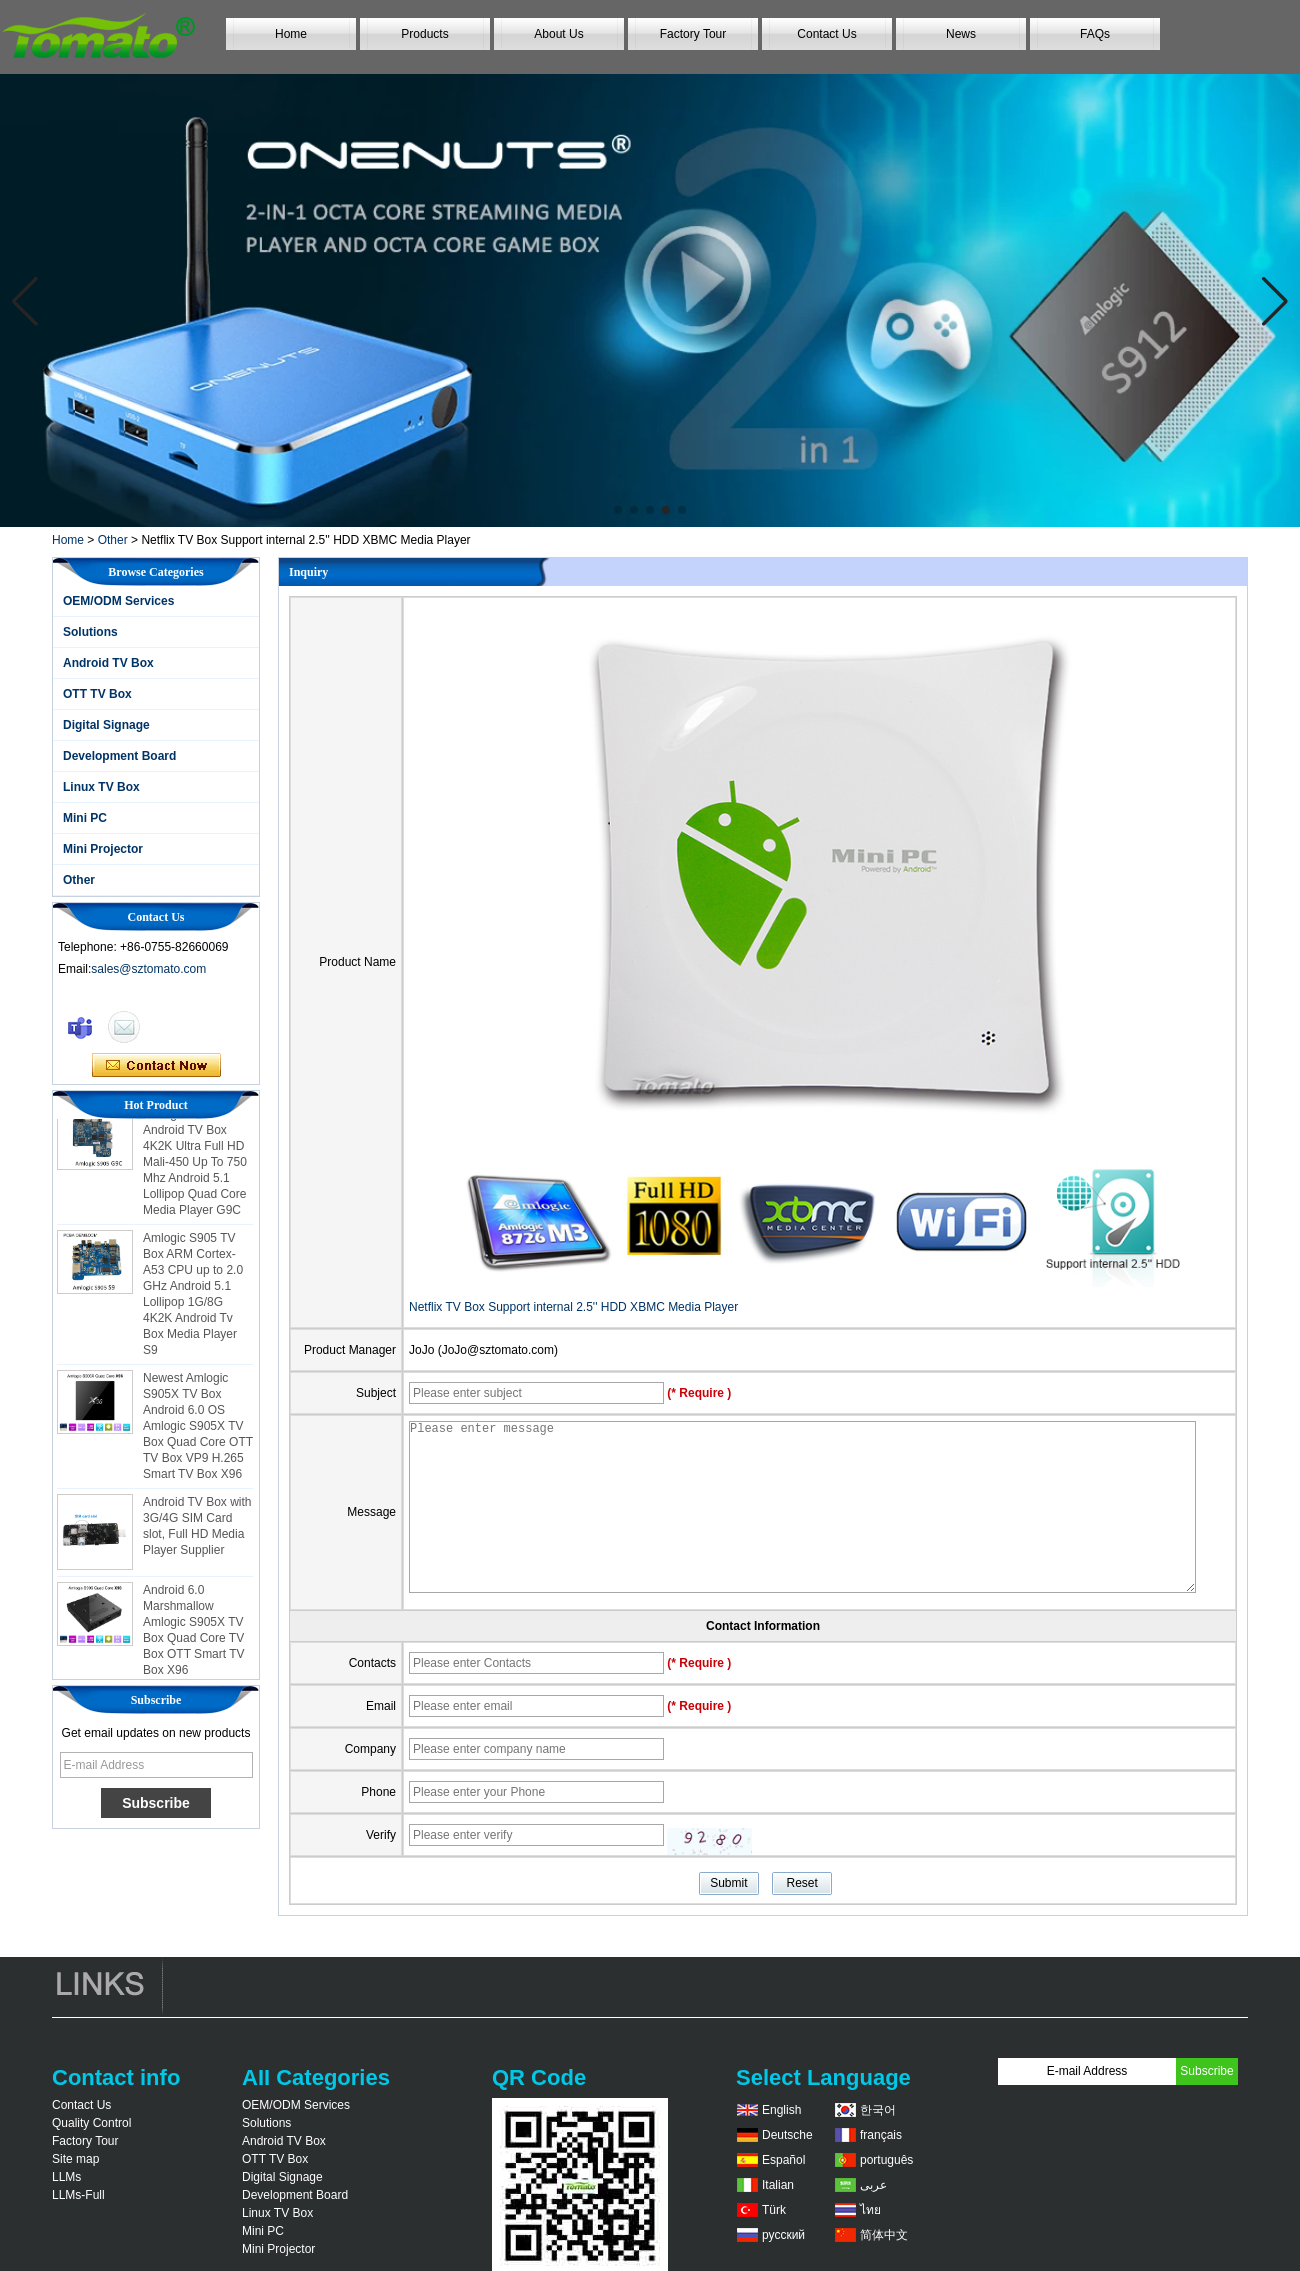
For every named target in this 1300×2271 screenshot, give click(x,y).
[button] (618, 510)
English (781, 2110)
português (886, 2160)
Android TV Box (108, 663)
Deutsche (787, 2135)
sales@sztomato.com (148, 969)
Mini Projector (103, 849)
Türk (774, 2210)
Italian (778, 2185)
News (961, 34)
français (881, 2135)
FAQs (1095, 34)
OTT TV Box (97, 694)
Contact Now (156, 1066)
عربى (873, 2185)
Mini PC (85, 818)
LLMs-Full (78, 2195)
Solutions (90, 632)
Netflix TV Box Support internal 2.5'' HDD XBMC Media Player (573, 1307)
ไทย (870, 2210)
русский (783, 2235)
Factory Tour (693, 34)
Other (113, 540)
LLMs (66, 2177)
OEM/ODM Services (118, 601)
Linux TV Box (101, 787)
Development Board (119, 756)
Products (424, 34)
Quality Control (91, 2123)
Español (783, 2160)
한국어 (878, 2110)
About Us (558, 34)
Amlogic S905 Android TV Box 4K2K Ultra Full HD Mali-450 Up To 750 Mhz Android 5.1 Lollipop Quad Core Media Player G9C (195, 1167)
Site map (75, 2159)
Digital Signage (106, 725)
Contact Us (826, 34)
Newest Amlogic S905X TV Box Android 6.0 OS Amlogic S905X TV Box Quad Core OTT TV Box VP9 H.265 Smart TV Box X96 (198, 1431)
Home (291, 34)
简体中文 (884, 2235)
